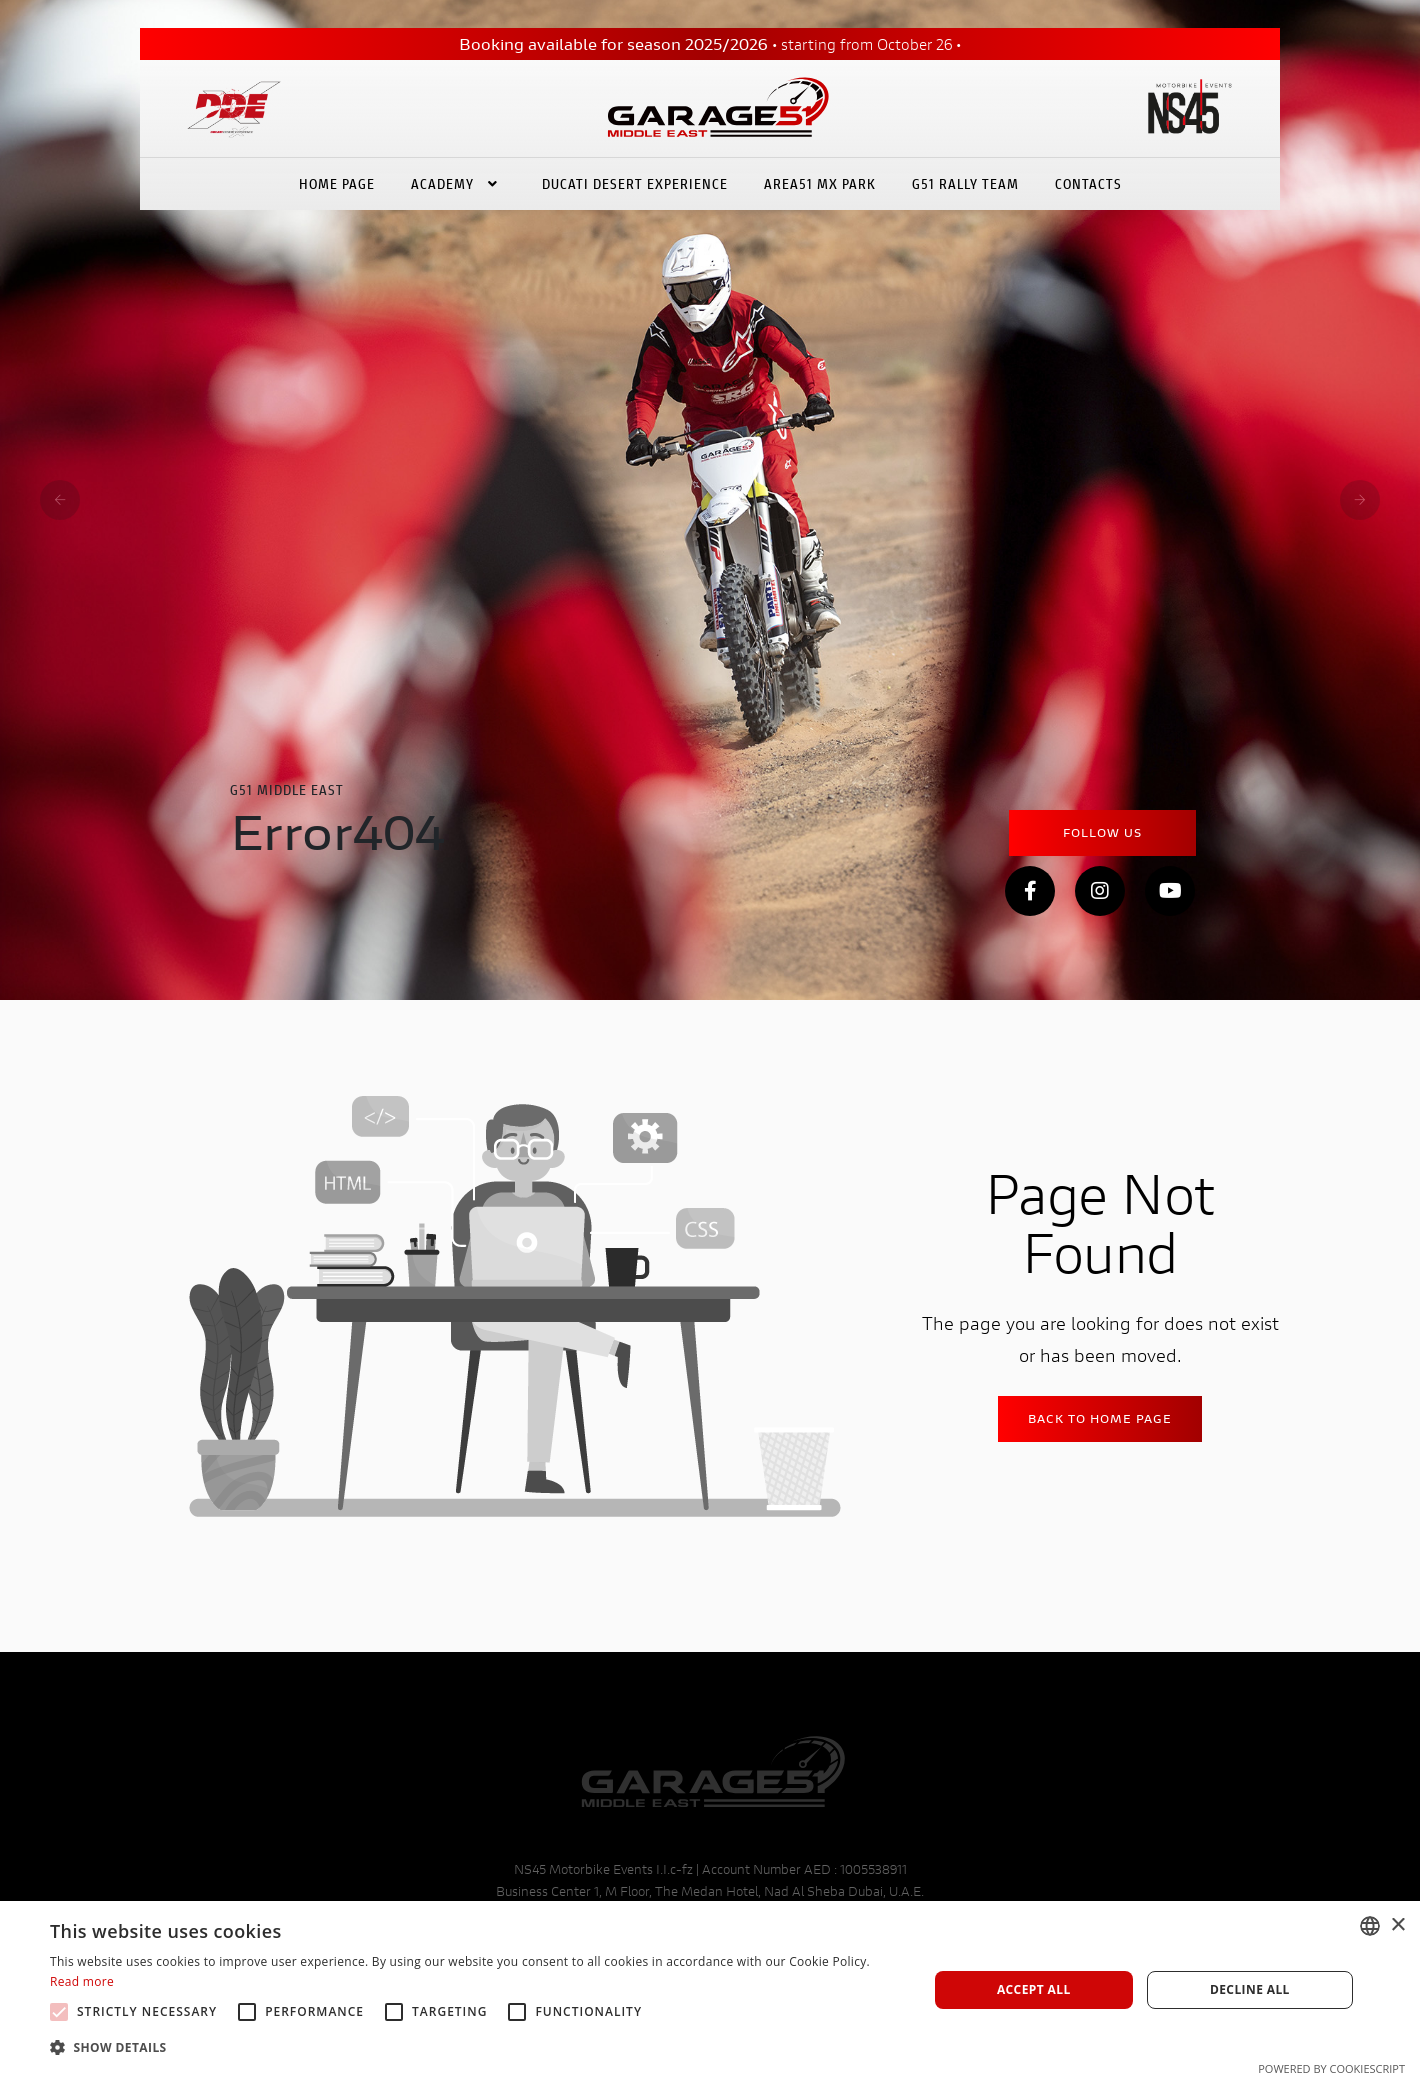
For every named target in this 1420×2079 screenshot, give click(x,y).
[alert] (710, 1990)
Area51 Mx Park (820, 183)
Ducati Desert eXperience (635, 183)
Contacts (1088, 183)
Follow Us (1102, 832)
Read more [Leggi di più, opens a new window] (82, 1981)
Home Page (337, 183)
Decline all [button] (1250, 1989)
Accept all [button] (1034, 1989)
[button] (476, 2048)
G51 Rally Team (965, 183)
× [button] (1397, 1925)
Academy (458, 183)
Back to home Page (1100, 1418)
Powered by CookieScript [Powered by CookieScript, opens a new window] (1331, 2068)
